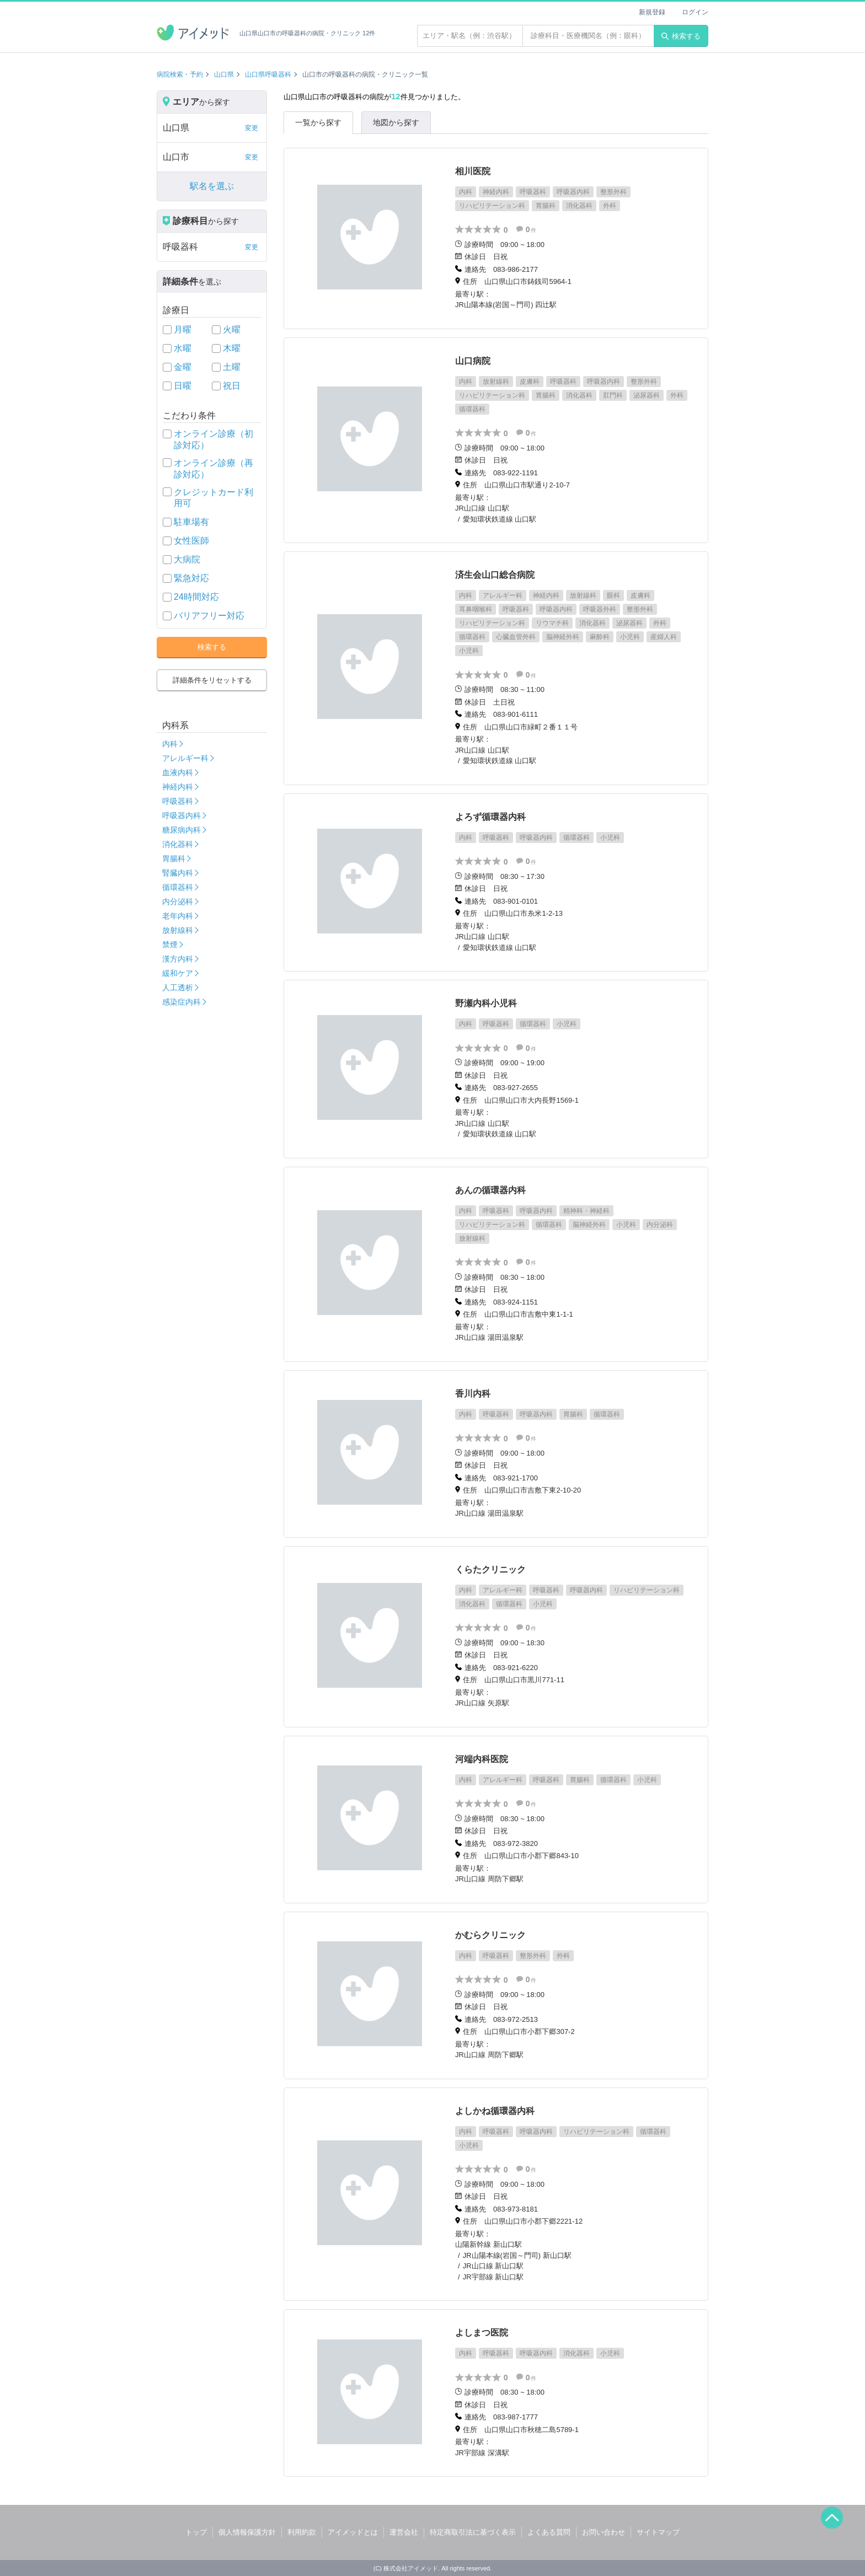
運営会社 (403, 2532)
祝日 (232, 385)
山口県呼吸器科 (268, 74)
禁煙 (170, 944)
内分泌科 (177, 901)
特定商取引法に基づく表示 (473, 2532)
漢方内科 (177, 958)
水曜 (182, 348)
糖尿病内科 (181, 829)
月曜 (182, 329)
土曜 (232, 367)
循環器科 (177, 887)
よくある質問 (548, 2532)
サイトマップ (658, 2532)
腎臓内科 (177, 872)
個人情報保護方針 (247, 2532)
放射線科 (177, 930)
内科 (170, 743)
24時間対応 (196, 597)
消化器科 (177, 844)
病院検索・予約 (180, 74)
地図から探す (396, 122)
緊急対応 (191, 578)
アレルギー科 (185, 758)
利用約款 (301, 2532)
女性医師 (191, 540)
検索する (681, 36)
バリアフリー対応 (209, 615)
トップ (196, 2532)
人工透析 (177, 987)
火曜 (232, 329)
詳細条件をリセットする (212, 680)
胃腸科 (173, 858)
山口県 (224, 74)
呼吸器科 (177, 801)
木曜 (232, 348)
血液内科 (177, 772)
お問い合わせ (603, 2532)
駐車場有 (191, 522)
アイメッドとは (353, 2532)
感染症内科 (181, 1001)
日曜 (182, 385)
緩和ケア (177, 973)
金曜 (182, 367)
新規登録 (652, 12)
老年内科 (177, 915)
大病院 (187, 559)
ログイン (695, 12)
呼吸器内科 (181, 815)
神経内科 (177, 786)
